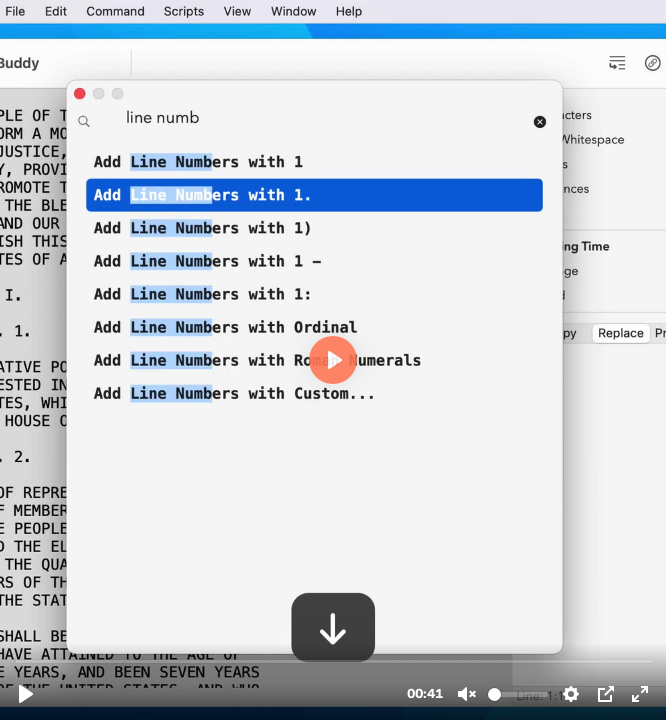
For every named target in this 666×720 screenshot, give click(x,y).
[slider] (335, 660)
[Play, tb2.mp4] (26, 694)
